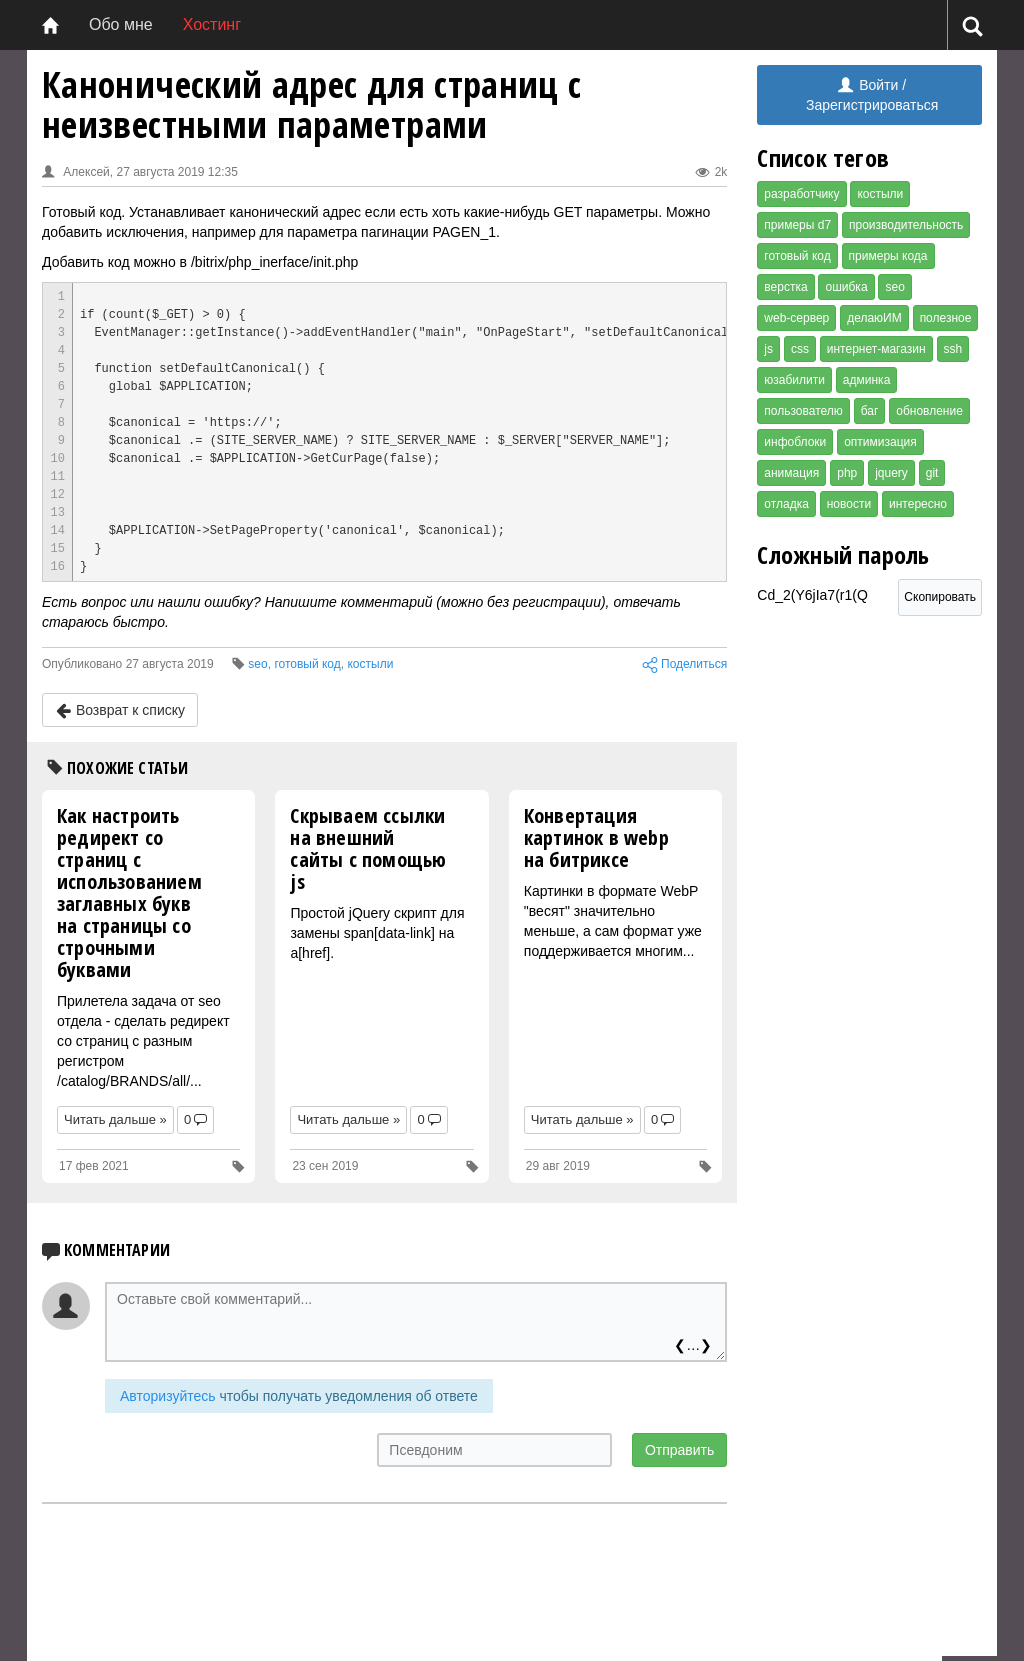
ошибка (846, 287)
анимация (791, 473)
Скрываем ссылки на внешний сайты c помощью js (368, 848)
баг (870, 411)
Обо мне (121, 24)
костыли (880, 194)
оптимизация (880, 442)
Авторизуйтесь (168, 1396)
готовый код (797, 256)
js (768, 349)
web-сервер (796, 318)
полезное (946, 318)
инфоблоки (795, 442)
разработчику (801, 194)
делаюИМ (874, 318)
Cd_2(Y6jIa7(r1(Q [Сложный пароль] (827, 600)
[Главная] (50, 25)
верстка (785, 287)
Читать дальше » (115, 1119)
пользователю (803, 411)
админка (866, 380)
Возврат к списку (120, 710)
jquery (891, 473)
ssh (953, 349)
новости (849, 504)
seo (894, 287)
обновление (929, 411)
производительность (906, 225)
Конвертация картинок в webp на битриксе (596, 837)
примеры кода (888, 256)
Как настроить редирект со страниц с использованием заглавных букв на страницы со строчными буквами (129, 892)
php (847, 473)
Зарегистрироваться (872, 105)
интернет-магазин (876, 349)
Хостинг (212, 24)
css (800, 349)
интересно (918, 504)
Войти (868, 85)
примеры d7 (797, 225)
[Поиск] (972, 25)
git (932, 473)
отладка (786, 504)
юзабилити (794, 380)
